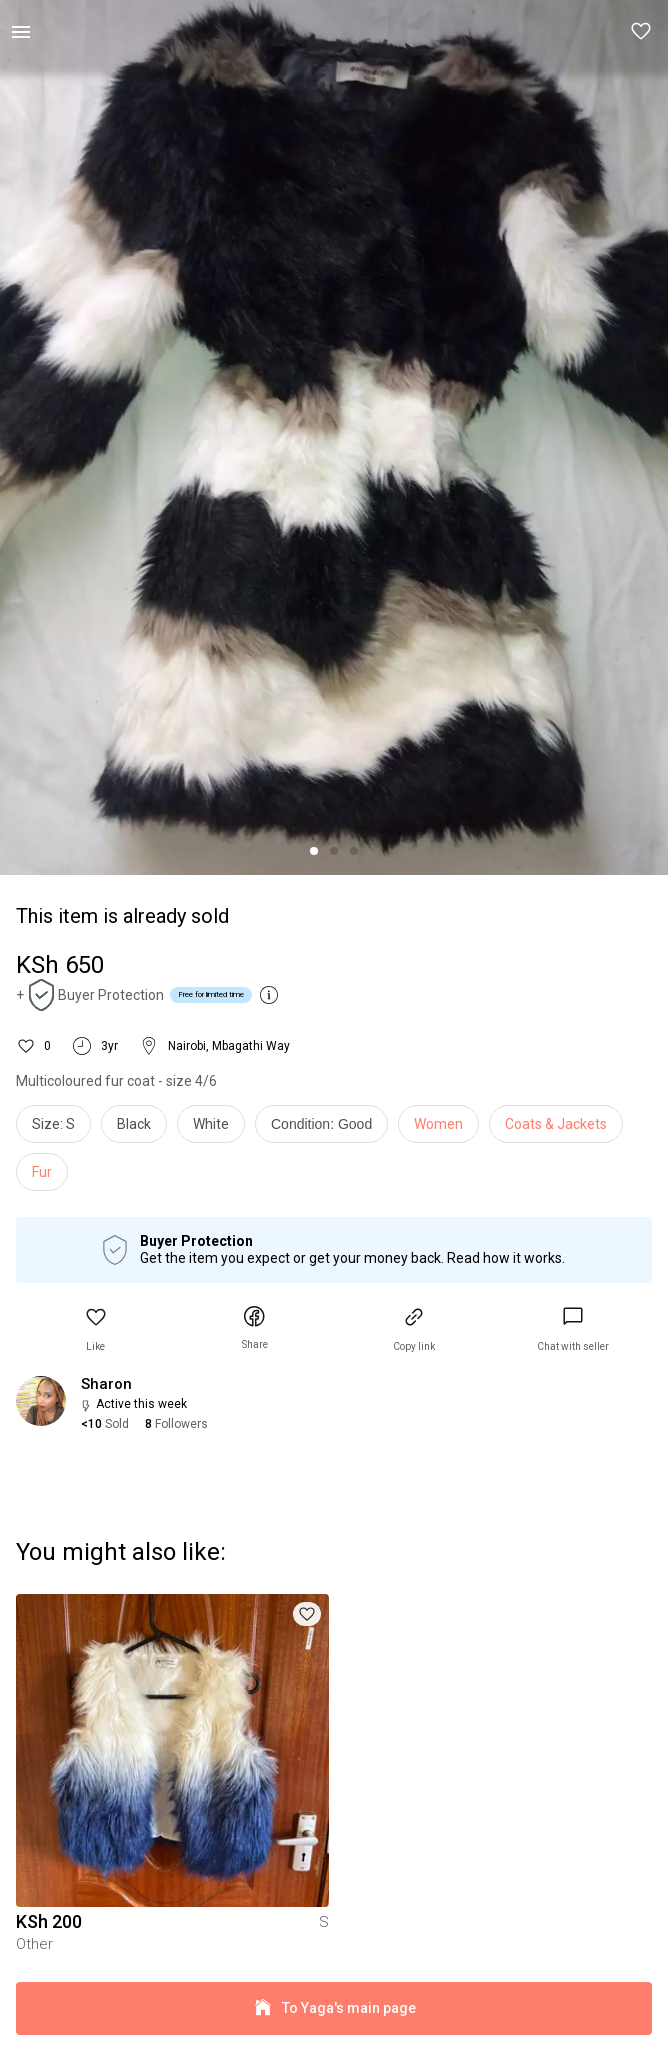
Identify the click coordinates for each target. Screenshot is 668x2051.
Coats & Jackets (556, 1124)
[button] (642, 32)
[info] (326, 1129)
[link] (573, 1329)
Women (438, 1124)
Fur (42, 1172)
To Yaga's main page (334, 2008)
